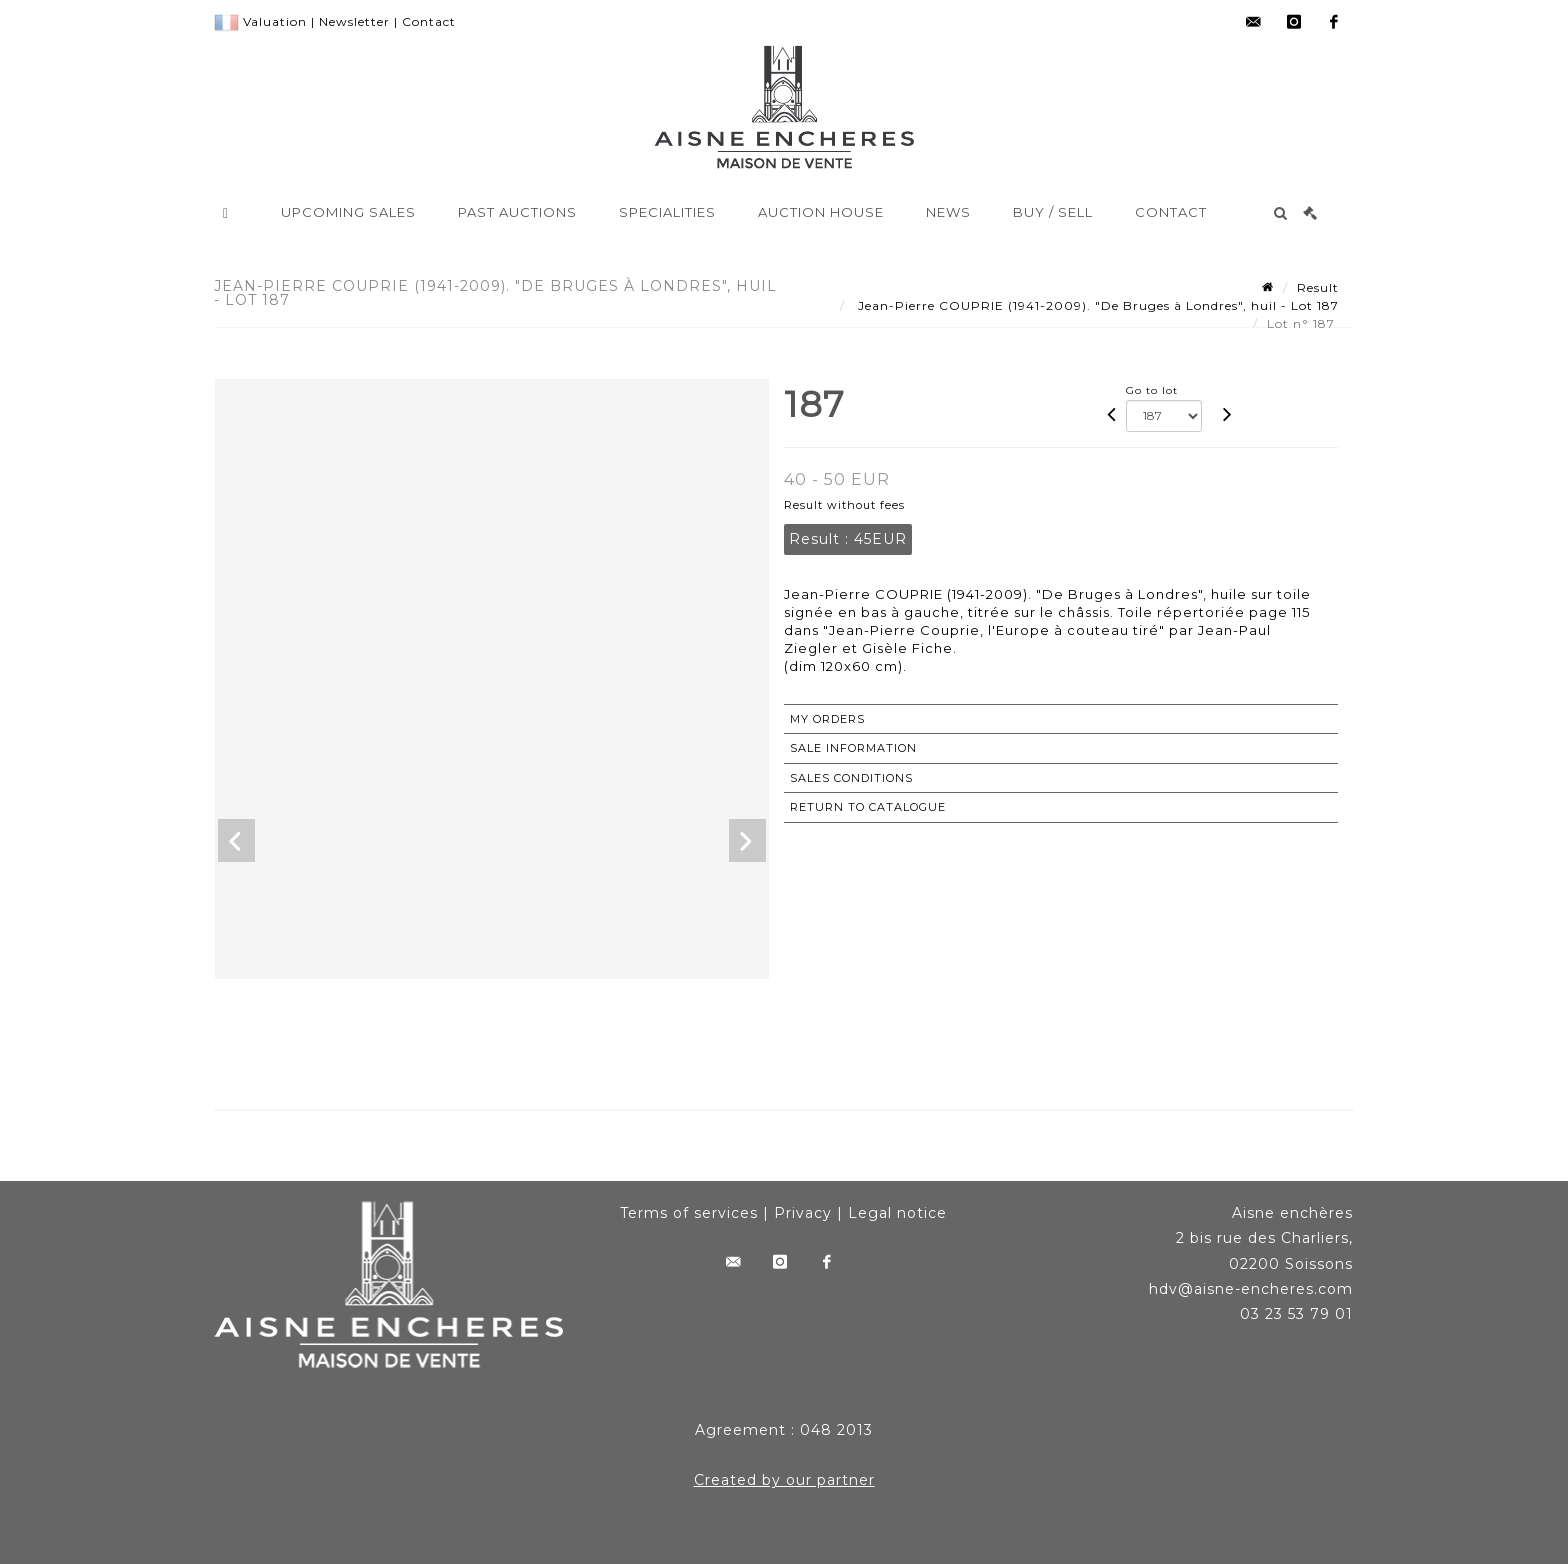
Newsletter (354, 21)
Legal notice (897, 1213)
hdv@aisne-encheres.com (1251, 1289)
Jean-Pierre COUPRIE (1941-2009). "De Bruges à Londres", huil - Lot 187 (1096, 305)
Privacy (803, 1213)
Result (1318, 287)
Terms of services (689, 1213)
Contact (429, 21)
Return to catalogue (868, 807)
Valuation (275, 21)
